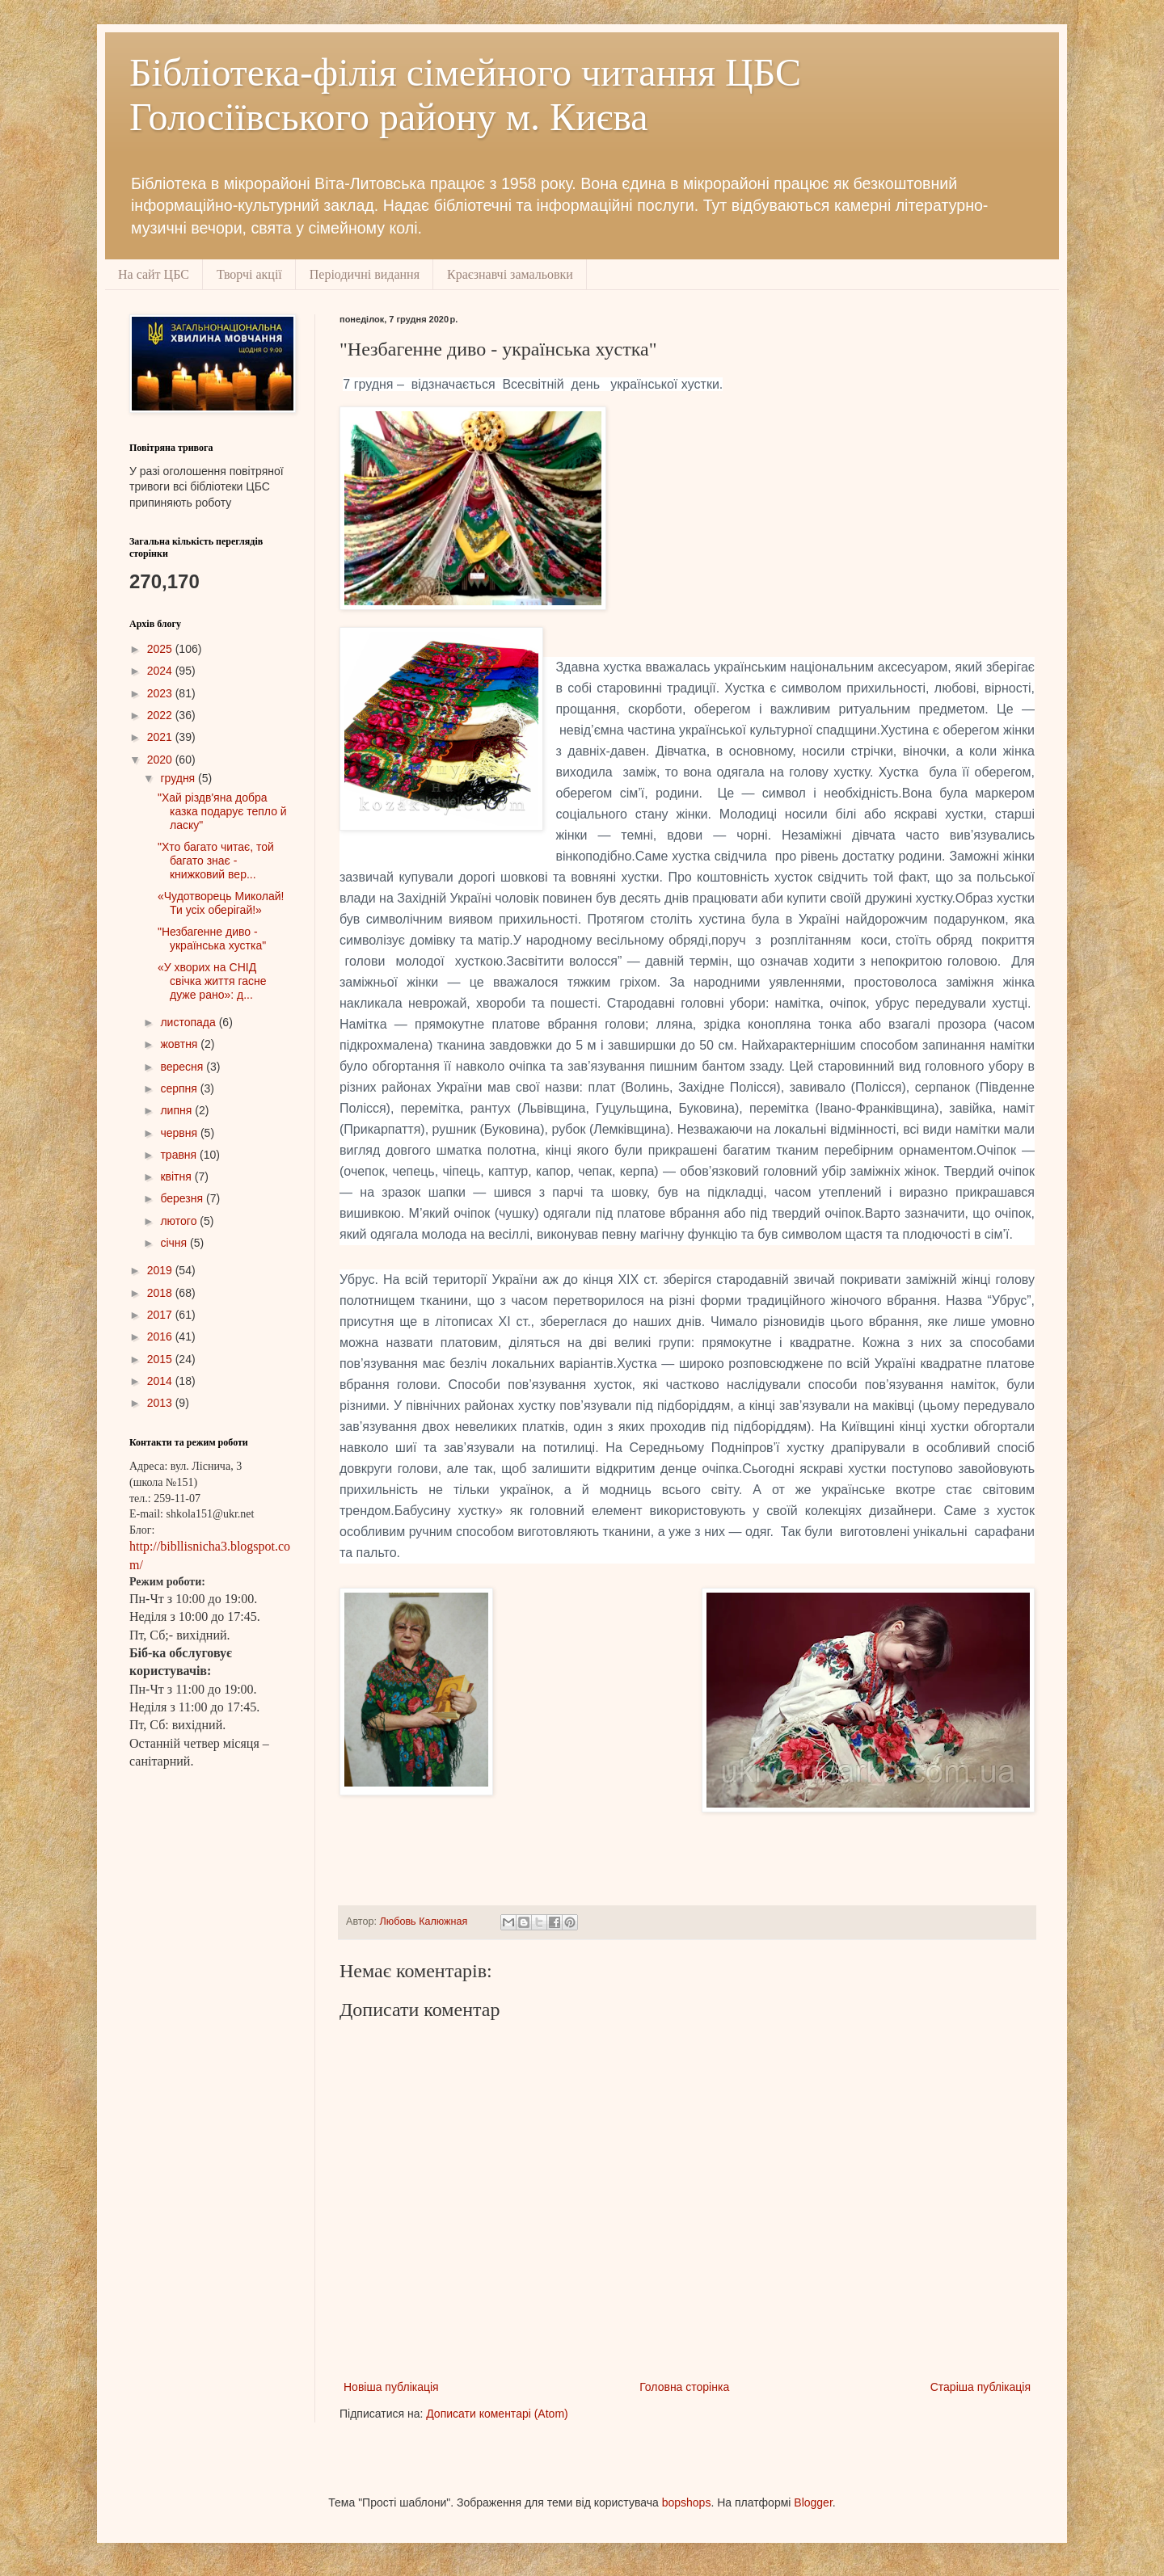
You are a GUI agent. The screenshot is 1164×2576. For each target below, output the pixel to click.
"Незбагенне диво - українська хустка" (212, 938)
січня (175, 1242)
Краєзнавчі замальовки (510, 274)
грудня (179, 778)
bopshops (686, 2502)
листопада (189, 1022)
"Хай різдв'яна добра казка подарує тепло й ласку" (222, 811)
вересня (183, 1066)
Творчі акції (249, 274)
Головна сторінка (684, 2386)
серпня (180, 1088)
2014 (161, 1380)
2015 (161, 1359)
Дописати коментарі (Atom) (496, 2413)
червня (180, 1132)
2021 (161, 736)
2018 (161, 1292)
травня (180, 1154)
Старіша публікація (980, 2386)
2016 (161, 1336)
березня (183, 1198)
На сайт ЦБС (153, 274)
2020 (161, 759)
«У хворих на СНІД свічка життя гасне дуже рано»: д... (212, 981)
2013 (161, 1402)
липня (177, 1110)
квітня (177, 1176)
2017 (161, 1314)
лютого (180, 1220)
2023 (161, 693)
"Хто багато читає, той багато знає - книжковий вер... (216, 860)
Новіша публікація (391, 2386)
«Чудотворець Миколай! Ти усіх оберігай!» (221, 903)
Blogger (813, 2502)
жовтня (180, 1044)
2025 (161, 648)
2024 (161, 670)
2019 (161, 1270)
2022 (161, 715)
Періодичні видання (365, 274)
